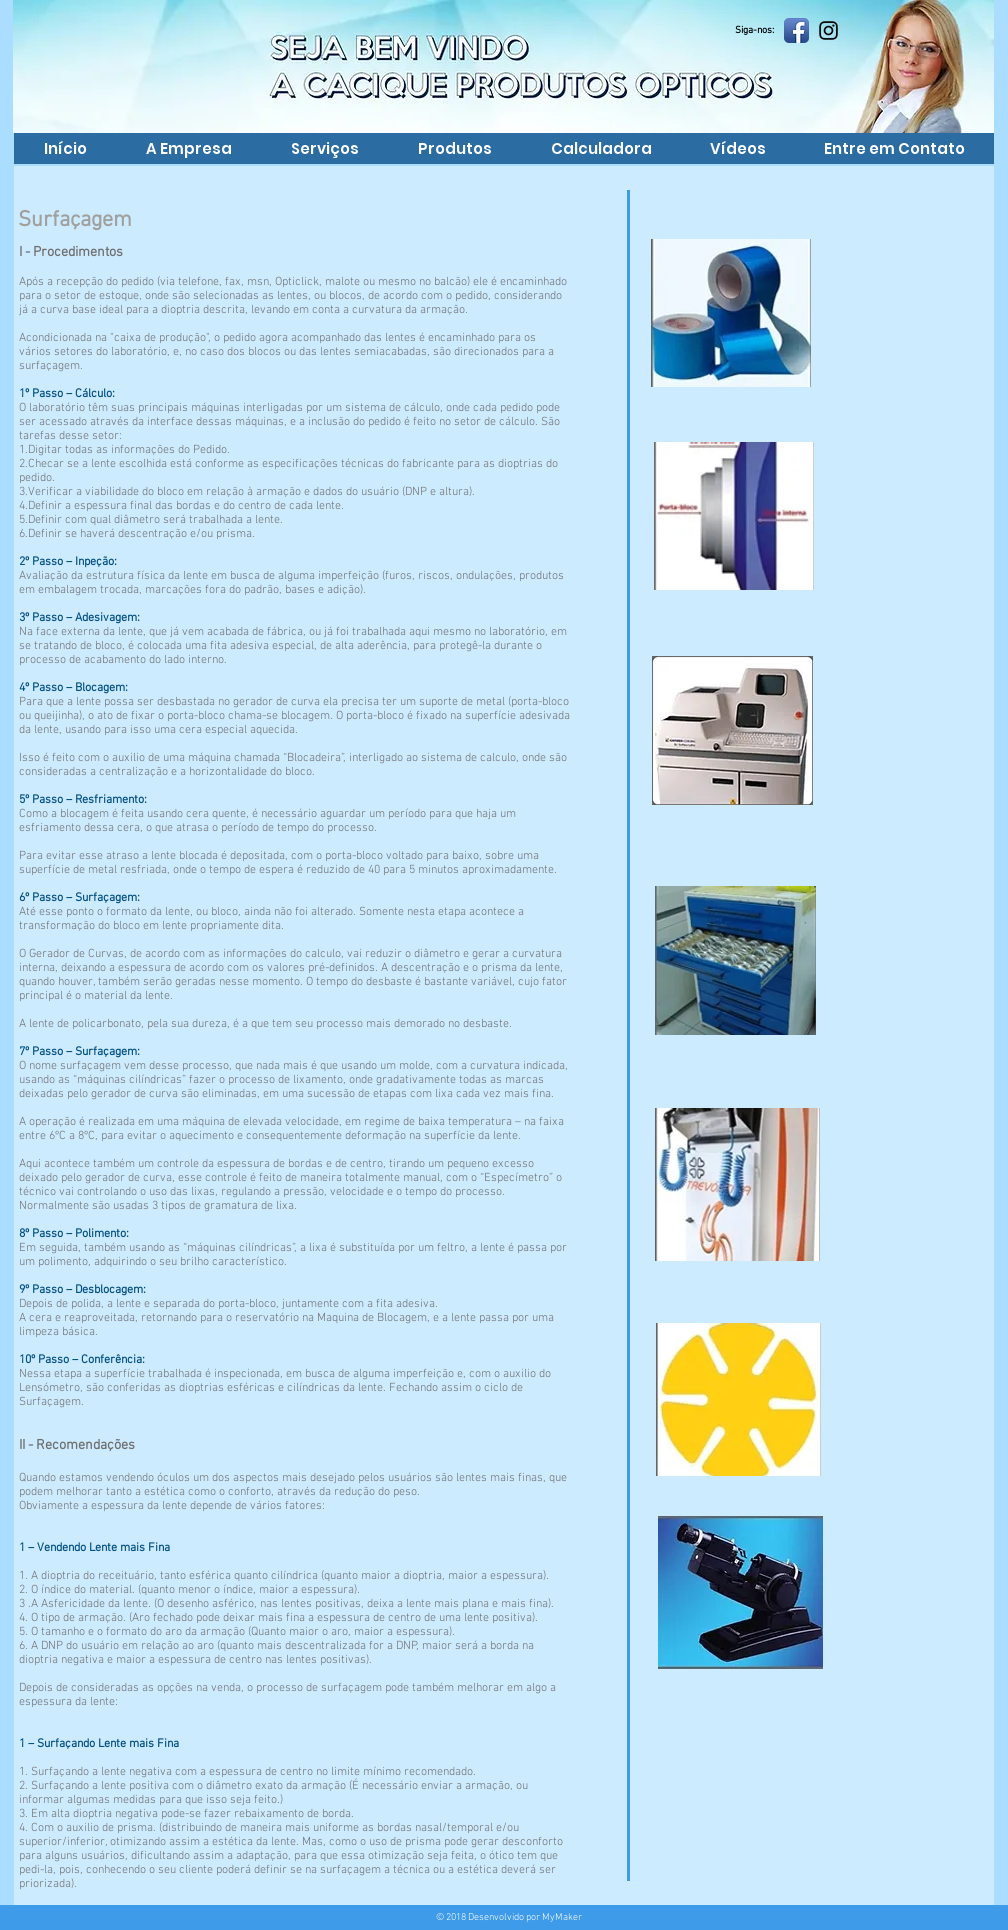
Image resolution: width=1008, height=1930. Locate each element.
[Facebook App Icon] (796, 30)
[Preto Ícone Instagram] (828, 30)
